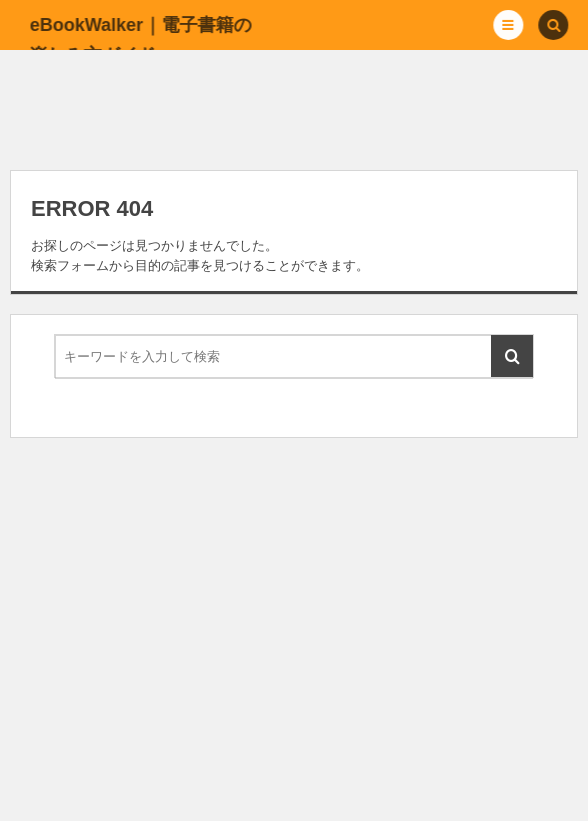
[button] (509, 25)
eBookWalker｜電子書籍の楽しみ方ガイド (139, 40)
